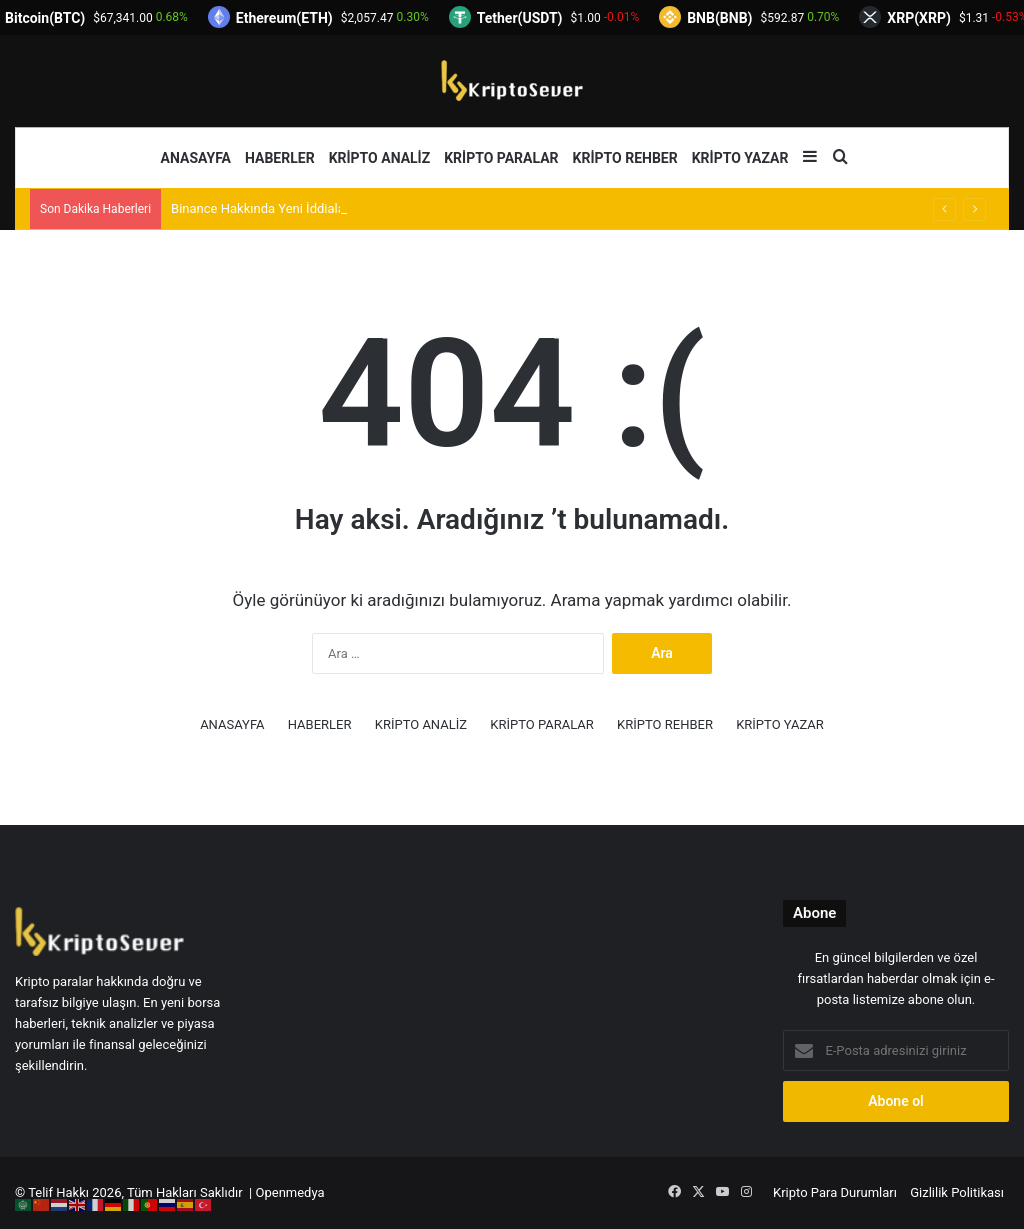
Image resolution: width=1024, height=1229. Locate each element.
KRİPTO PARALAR (501, 158)
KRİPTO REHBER (625, 158)
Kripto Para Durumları (835, 1192)
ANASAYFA (196, 158)
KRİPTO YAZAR (740, 158)
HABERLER (280, 158)
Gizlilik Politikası (957, 1192)
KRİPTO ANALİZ (380, 158)
